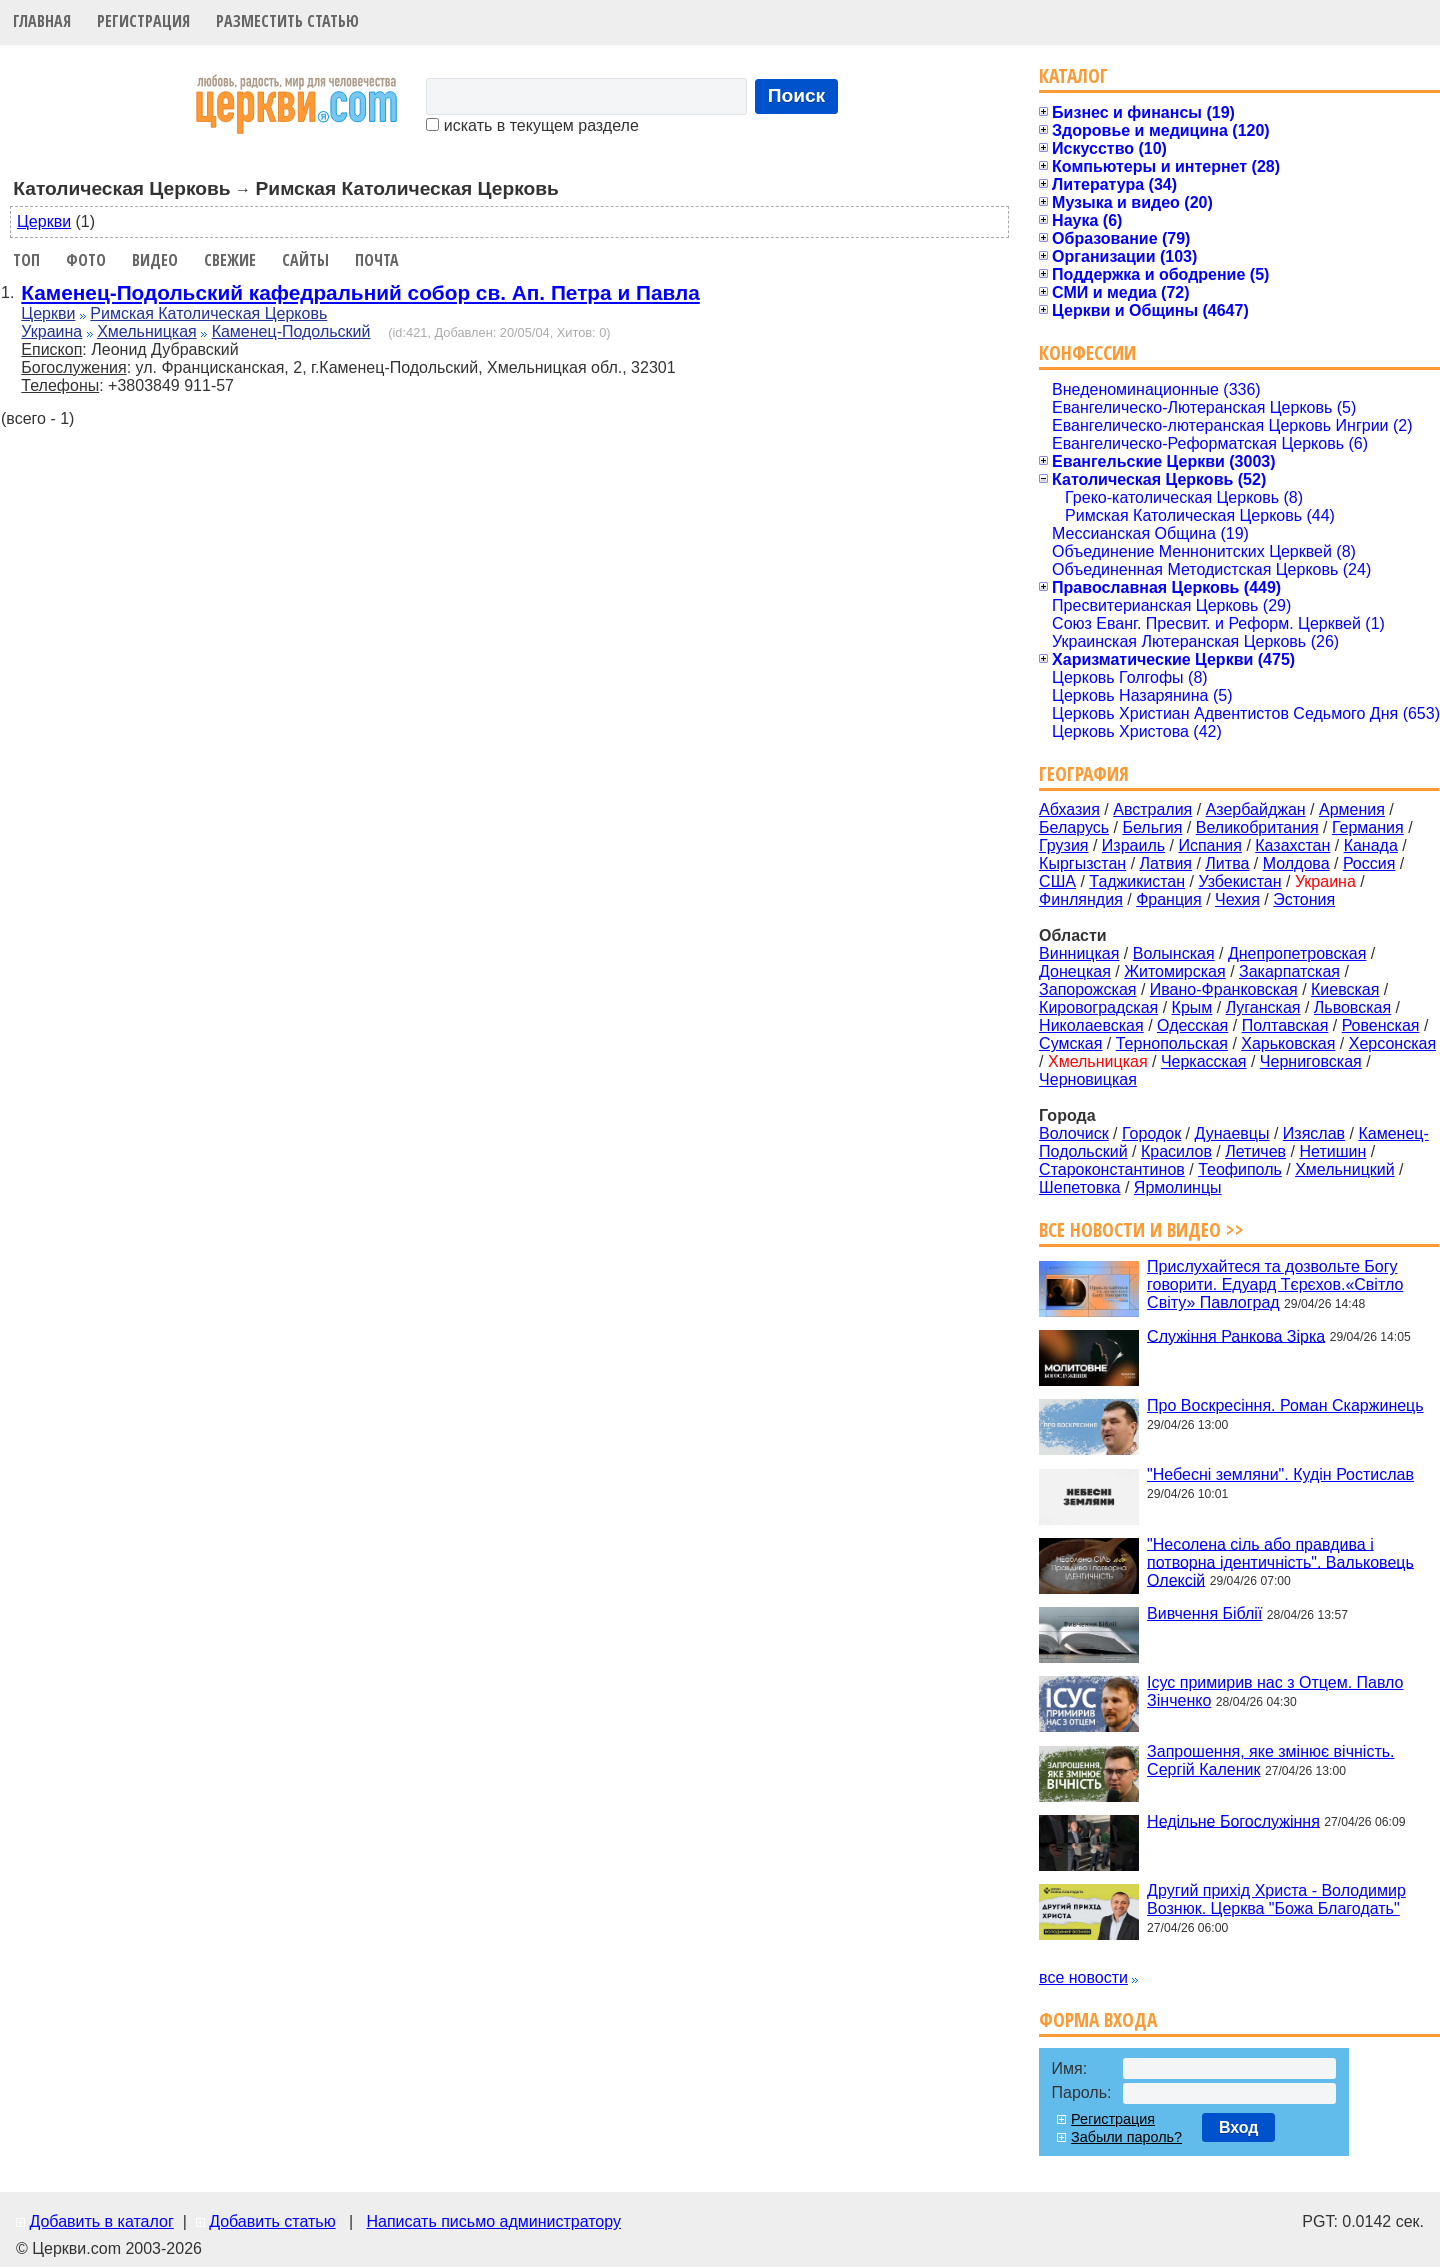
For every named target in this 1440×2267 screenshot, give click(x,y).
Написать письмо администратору (493, 2221)
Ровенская (1381, 1025)
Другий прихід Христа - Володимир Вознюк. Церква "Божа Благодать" (1276, 1899)
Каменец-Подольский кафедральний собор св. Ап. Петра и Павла (360, 292)
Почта (377, 260)
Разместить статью (287, 21)
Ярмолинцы (1178, 1187)
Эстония (1304, 899)
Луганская (1263, 1007)
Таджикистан (1137, 881)
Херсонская (1392, 1043)
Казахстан (1292, 845)
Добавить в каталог (101, 2221)
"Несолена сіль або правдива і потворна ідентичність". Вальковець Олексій (1280, 1561)
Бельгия (1152, 827)
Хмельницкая (147, 331)
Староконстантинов (1112, 1169)
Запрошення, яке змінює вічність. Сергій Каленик (1270, 1760)
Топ (26, 260)
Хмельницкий (1345, 1169)
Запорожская (1087, 989)
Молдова (1296, 863)
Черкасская (1204, 1061)
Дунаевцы (1232, 1133)
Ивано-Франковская (1224, 989)
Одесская (1192, 1025)
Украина (51, 331)
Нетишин (1332, 1151)
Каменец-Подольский (291, 331)
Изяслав (1314, 1133)
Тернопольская (1172, 1043)
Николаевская (1091, 1025)
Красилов (1176, 1151)
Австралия (1152, 809)
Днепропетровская (1297, 953)
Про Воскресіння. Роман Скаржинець (1285, 1405)
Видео (155, 260)
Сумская (1070, 1043)
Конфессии (1087, 352)
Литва (1227, 863)
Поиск (797, 95)
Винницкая (1079, 953)
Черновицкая (1088, 1079)
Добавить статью (272, 2221)
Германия (1368, 827)
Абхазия (1069, 809)
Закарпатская (1289, 971)
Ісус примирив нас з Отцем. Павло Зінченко (1275, 1691)
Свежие (230, 260)
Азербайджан (1256, 809)
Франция (1169, 899)
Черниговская (1311, 1061)
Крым (1192, 1007)
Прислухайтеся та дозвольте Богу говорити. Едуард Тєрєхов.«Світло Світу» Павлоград (1275, 1284)
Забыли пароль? (1126, 2137)
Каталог (1073, 75)
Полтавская (1285, 1025)
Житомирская (1175, 971)
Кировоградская (1098, 1007)
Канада (1371, 845)
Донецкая (1075, 971)
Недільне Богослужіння (1233, 1820)
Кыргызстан (1082, 863)
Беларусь (1074, 827)
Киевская (1345, 989)
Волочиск (1074, 1133)
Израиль (1133, 845)
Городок (1151, 1133)
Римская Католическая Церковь (208, 313)
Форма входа (1098, 2019)
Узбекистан (1239, 881)
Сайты (305, 260)
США (1057, 881)
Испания (1210, 845)
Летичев (1255, 1151)
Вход (1239, 2127)
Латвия (1166, 863)
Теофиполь (1240, 1169)
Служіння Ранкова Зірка (1236, 1335)
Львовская (1352, 1007)
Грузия (1063, 845)
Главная (42, 21)
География (1084, 773)
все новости (1083, 1977)
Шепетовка (1079, 1187)
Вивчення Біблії (1204, 1613)
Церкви (44, 221)
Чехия (1237, 899)
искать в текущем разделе (532, 125)
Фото (86, 260)
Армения (1352, 809)
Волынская (1174, 953)
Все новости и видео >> (1141, 1229)
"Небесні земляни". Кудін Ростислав (1280, 1474)
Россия (1369, 863)
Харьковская (1288, 1043)
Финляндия (1081, 899)
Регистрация (143, 21)
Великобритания (1257, 827)
